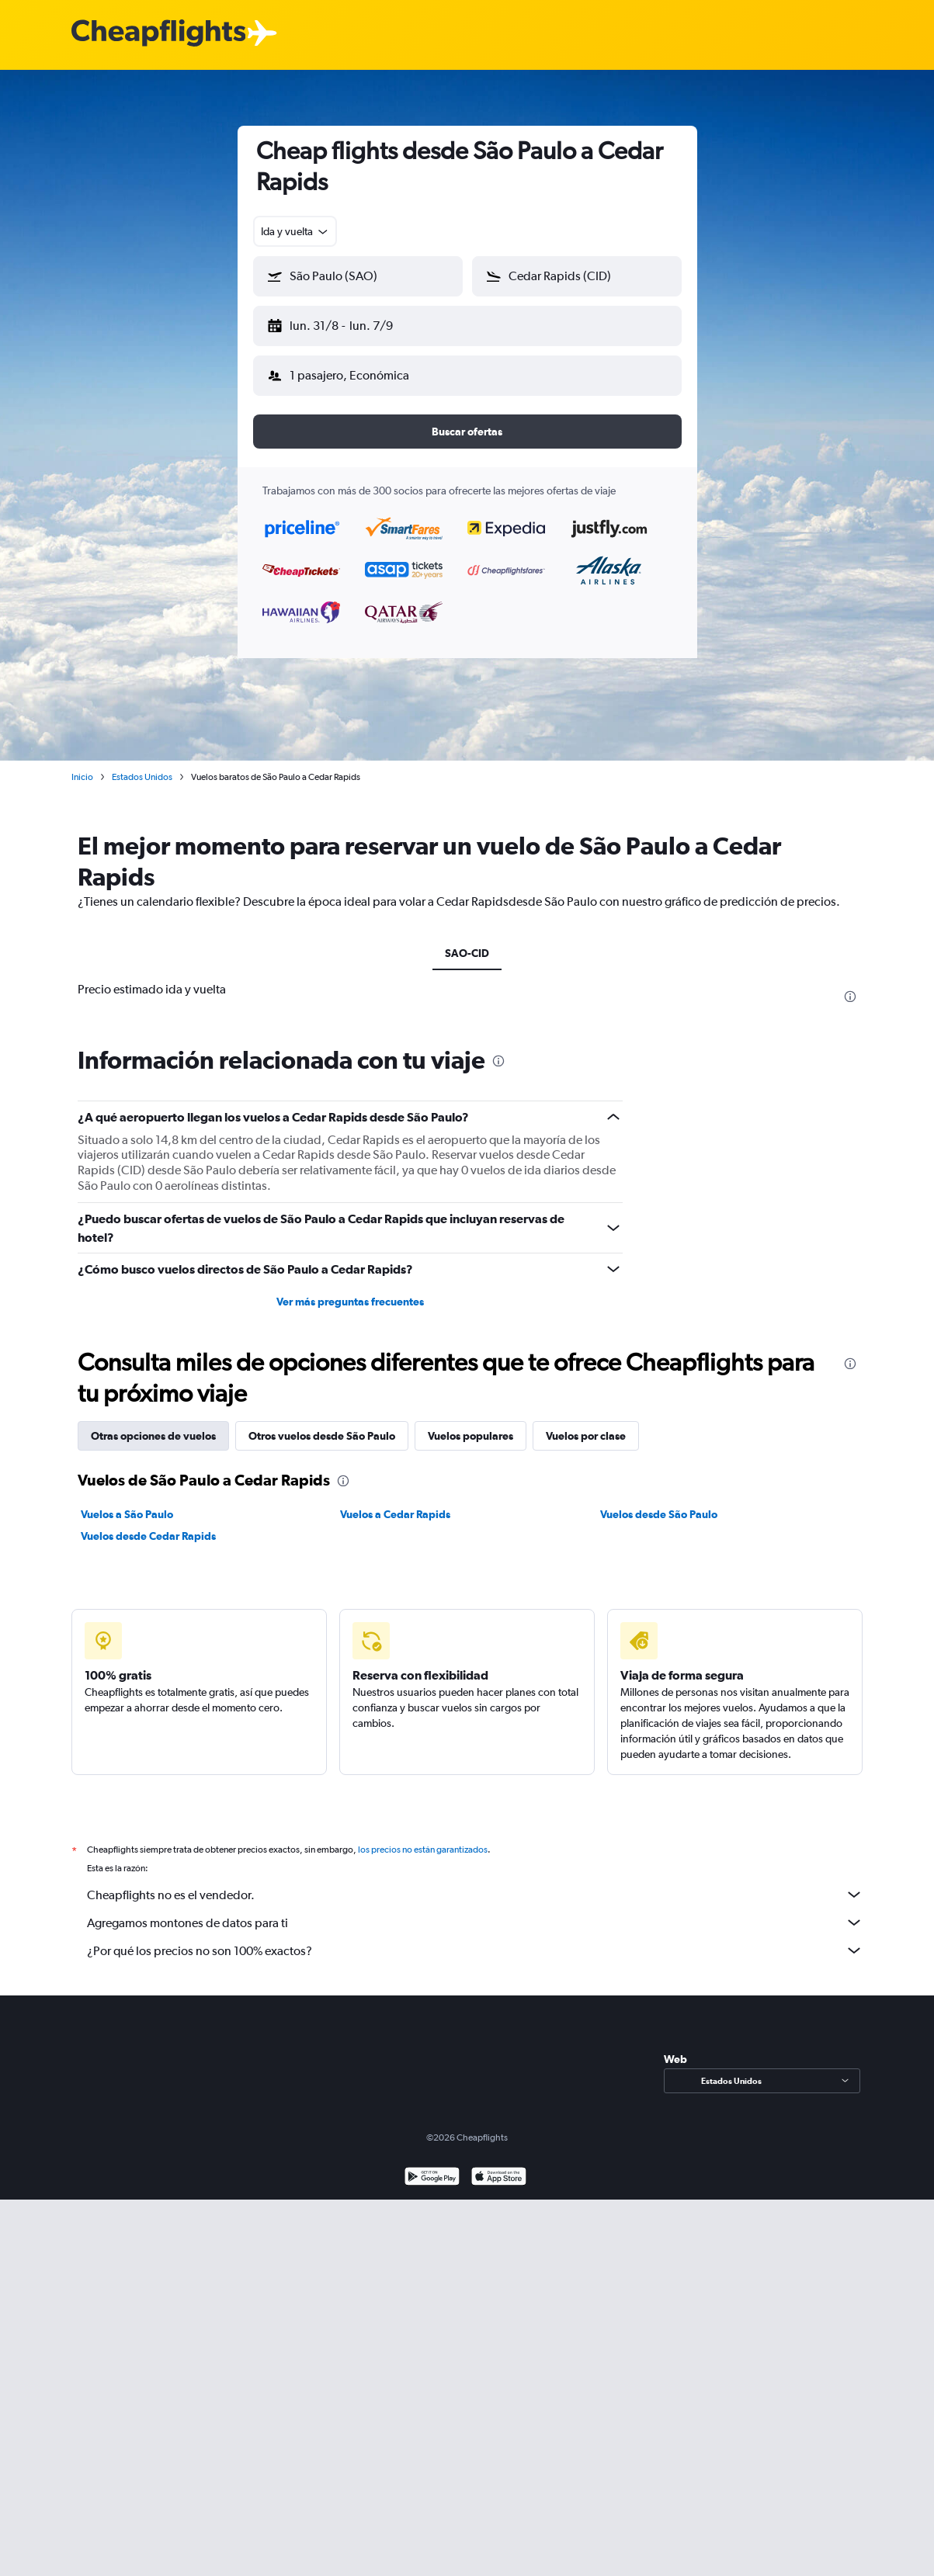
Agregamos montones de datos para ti (475, 1910)
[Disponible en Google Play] (432, 2166)
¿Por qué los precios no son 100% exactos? (475, 1938)
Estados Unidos (142, 764)
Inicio (82, 764)
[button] (351, 323)
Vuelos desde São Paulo (658, 1502)
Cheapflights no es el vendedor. (475, 1882)
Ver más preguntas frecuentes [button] (350, 1289)
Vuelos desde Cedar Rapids (148, 1523)
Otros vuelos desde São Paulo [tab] (321, 1423)
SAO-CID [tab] (467, 940)
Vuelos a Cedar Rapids (395, 1502)
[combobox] (295, 231)
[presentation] (850, 984)
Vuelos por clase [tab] (586, 1423)
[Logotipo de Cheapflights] (158, 33)
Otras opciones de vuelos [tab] (153, 1423)
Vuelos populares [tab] (470, 1423)
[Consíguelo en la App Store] (498, 2166)
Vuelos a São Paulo (127, 1502)
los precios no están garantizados (423, 1837)
